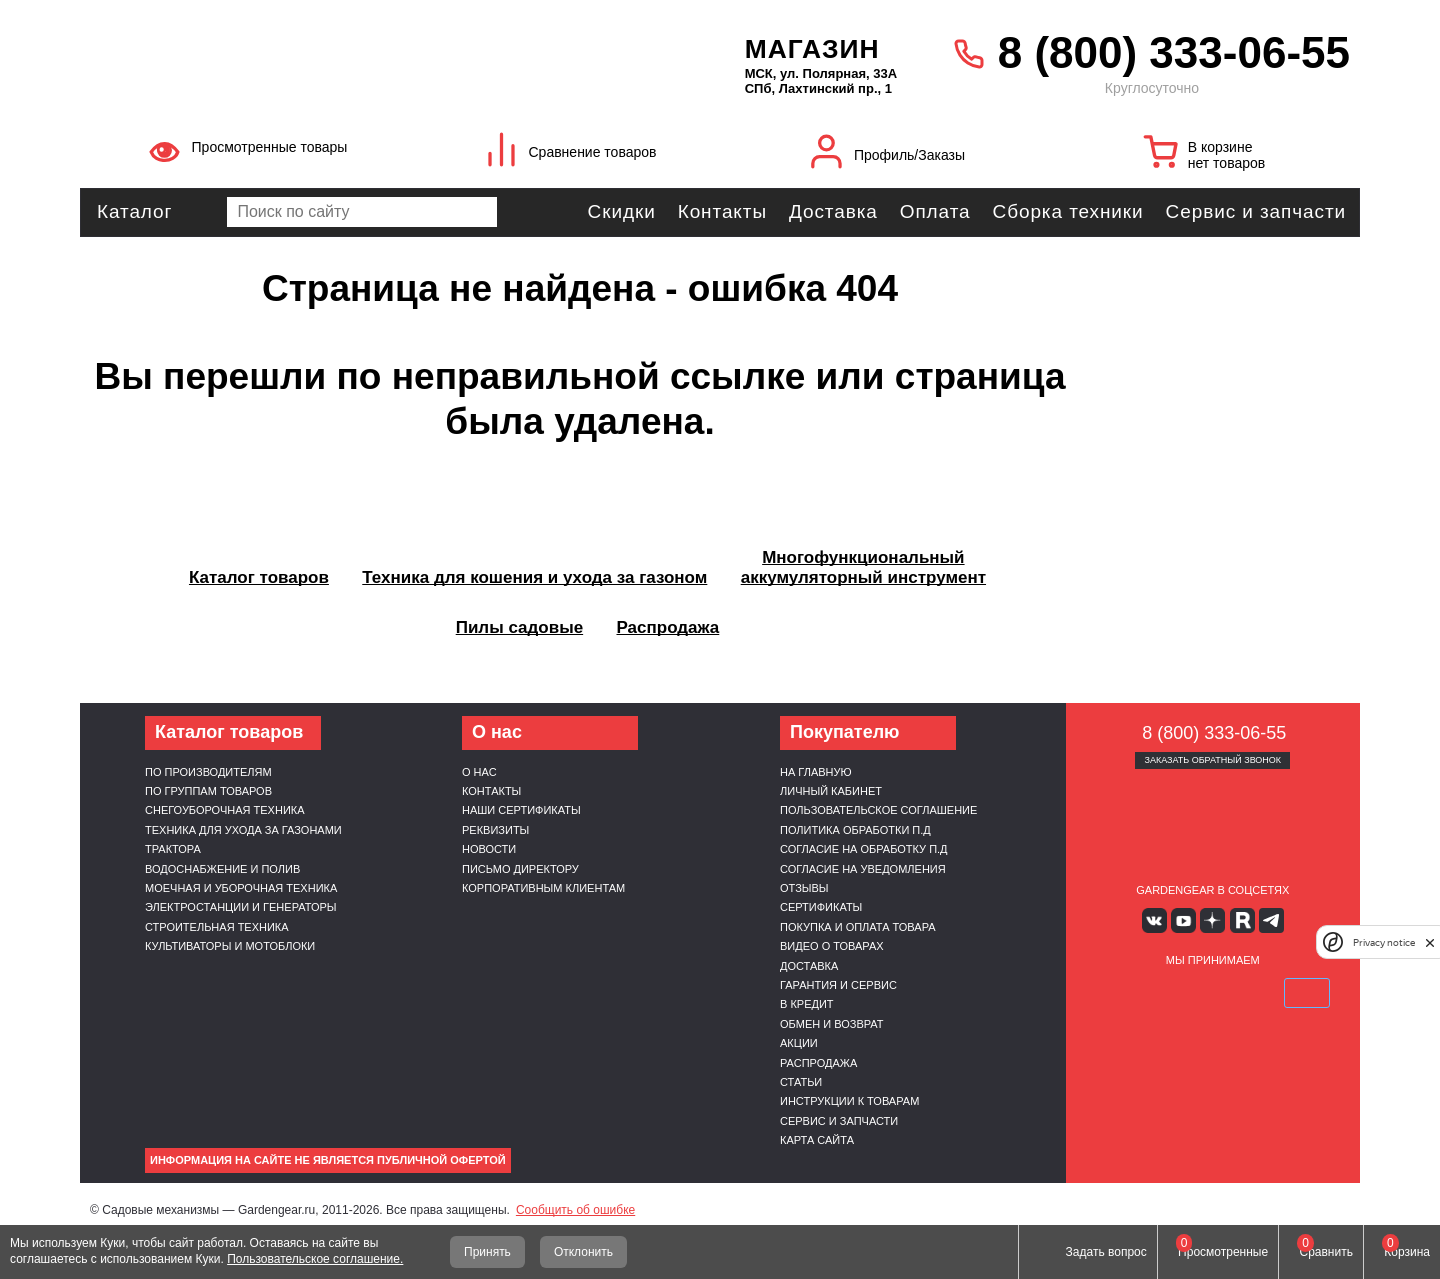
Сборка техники (1068, 211)
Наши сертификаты (521, 810)
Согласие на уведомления (863, 869)
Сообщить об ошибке (575, 1210)
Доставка (833, 211)
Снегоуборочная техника (225, 810)
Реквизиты (495, 830)
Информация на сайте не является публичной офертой (328, 1160)
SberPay (1307, 993)
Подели (1235, 993)
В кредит (807, 1004)
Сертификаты (821, 907)
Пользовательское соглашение (878, 810)
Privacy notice (1384, 942)
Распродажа (818, 1063)
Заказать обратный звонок (1212, 760)
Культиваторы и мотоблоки (230, 946)
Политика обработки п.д (855, 830)
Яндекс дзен (1212, 920)
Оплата (935, 211)
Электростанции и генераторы (241, 907)
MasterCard (1165, 993)
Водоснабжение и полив (222, 869)
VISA (1118, 993)
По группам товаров (208, 791)
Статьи (801, 1082)
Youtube (1183, 920)
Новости (489, 849)
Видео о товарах (832, 946)
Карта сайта (817, 1140)
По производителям (208, 772)
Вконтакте (1154, 920)
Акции (799, 1043)
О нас (479, 772)
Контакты (722, 211)
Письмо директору (520, 869)
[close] (1430, 942)
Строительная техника (217, 927)
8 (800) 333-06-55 (1174, 52)
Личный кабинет (831, 791)
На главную (816, 772)
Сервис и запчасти (1256, 211)
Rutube (1242, 920)
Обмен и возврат (832, 1024)
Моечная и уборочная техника (241, 888)
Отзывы (804, 888)
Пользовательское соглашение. (315, 1259)
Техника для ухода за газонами (243, 830)
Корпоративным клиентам (543, 888)
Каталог (134, 211)
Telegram (1271, 920)
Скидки (622, 211)
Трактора (173, 849)
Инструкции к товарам (849, 1101)
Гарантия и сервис (838, 985)
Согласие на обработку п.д (864, 849)
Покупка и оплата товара (858, 927)
